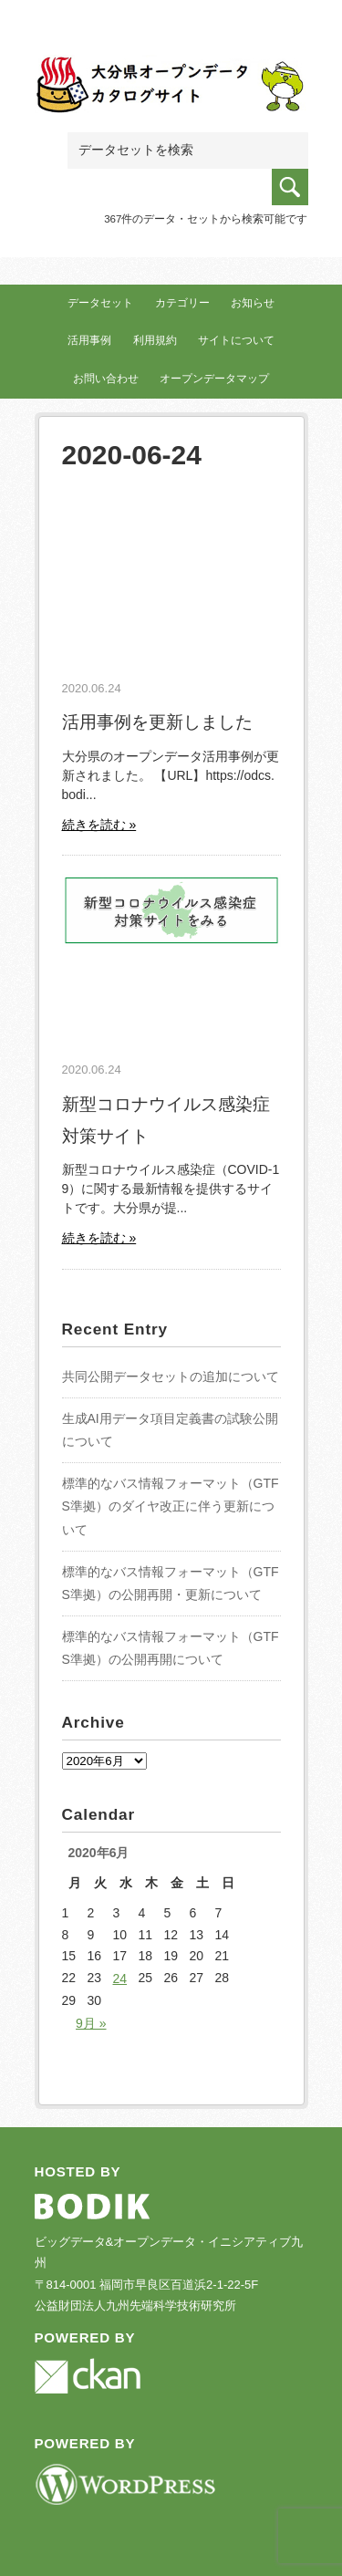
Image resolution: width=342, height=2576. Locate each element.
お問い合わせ (106, 378)
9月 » (91, 2023)
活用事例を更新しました (157, 722)
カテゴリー (182, 302)
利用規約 (155, 340)
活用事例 (89, 340)
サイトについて (236, 340)
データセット (100, 302)
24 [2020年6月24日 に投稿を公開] (120, 1978)
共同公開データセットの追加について (170, 1376)
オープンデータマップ (214, 378)
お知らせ (253, 302)
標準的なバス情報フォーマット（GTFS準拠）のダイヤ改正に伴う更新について (170, 1506)
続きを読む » (99, 824)
